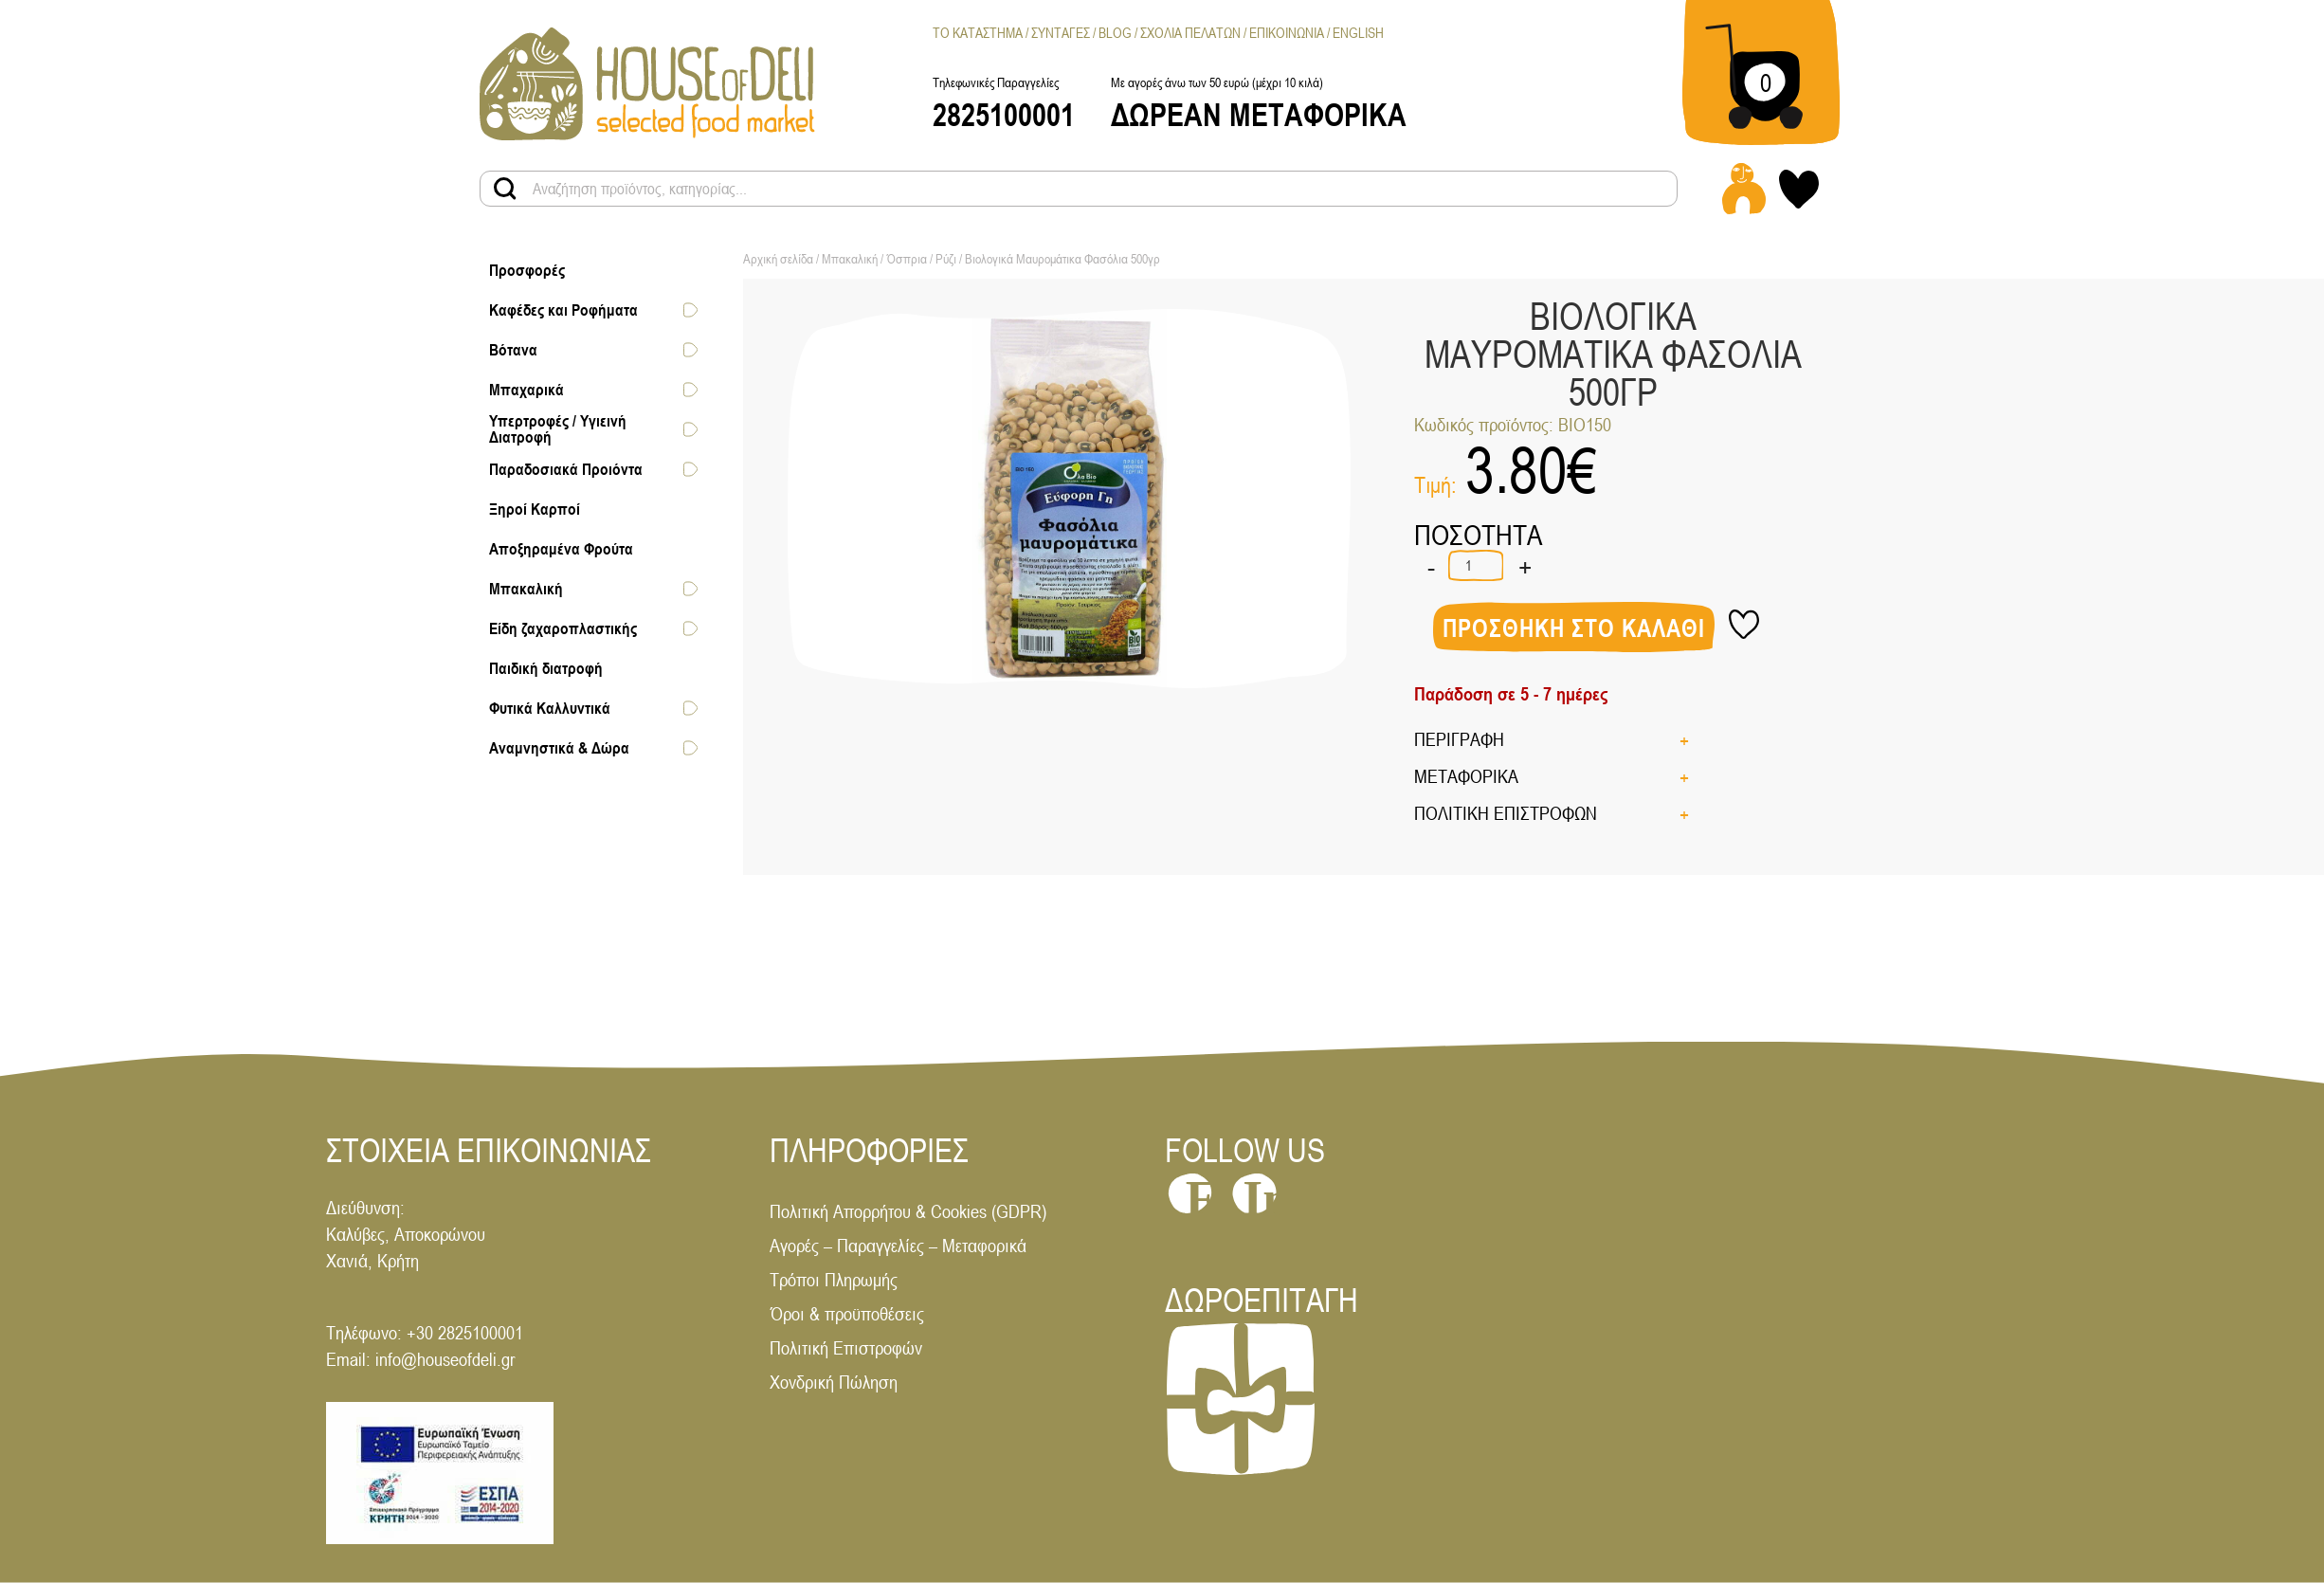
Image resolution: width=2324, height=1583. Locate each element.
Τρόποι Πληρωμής (834, 1279)
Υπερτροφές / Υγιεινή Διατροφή (557, 428)
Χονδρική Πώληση (834, 1381)
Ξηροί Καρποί (534, 509)
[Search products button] (505, 188)
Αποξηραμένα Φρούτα (561, 548)
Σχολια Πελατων (1190, 33)
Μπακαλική (526, 588)
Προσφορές (527, 270)
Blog (1115, 33)
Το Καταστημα (978, 33)
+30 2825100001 (465, 1332)
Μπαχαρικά (526, 389)
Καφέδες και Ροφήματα (563, 309)
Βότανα (513, 349)
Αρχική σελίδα (778, 258)
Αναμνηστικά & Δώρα (559, 747)
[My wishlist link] (1799, 189)
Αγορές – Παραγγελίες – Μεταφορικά (898, 1245)
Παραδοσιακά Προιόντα (566, 469)
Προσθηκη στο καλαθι (1574, 628)
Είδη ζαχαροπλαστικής (563, 628)
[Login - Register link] (1744, 188)
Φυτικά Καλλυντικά (549, 708)
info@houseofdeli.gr (445, 1359)
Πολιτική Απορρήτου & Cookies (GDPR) (908, 1211)
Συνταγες (1060, 33)
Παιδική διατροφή (546, 668)
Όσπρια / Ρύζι (921, 258)
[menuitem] (1358, 33)
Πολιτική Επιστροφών (846, 1347)
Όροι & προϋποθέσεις (847, 1313)
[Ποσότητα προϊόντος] (1475, 565)
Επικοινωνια (1286, 33)
